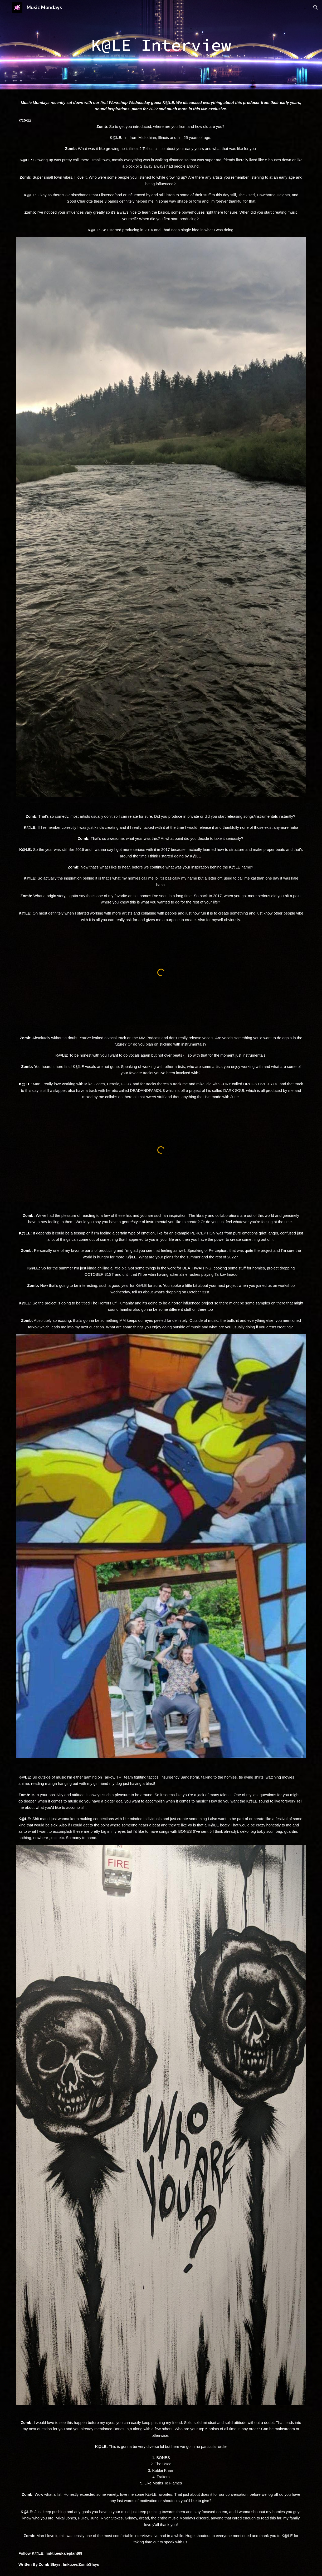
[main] (161, 44)
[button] (315, 7)
